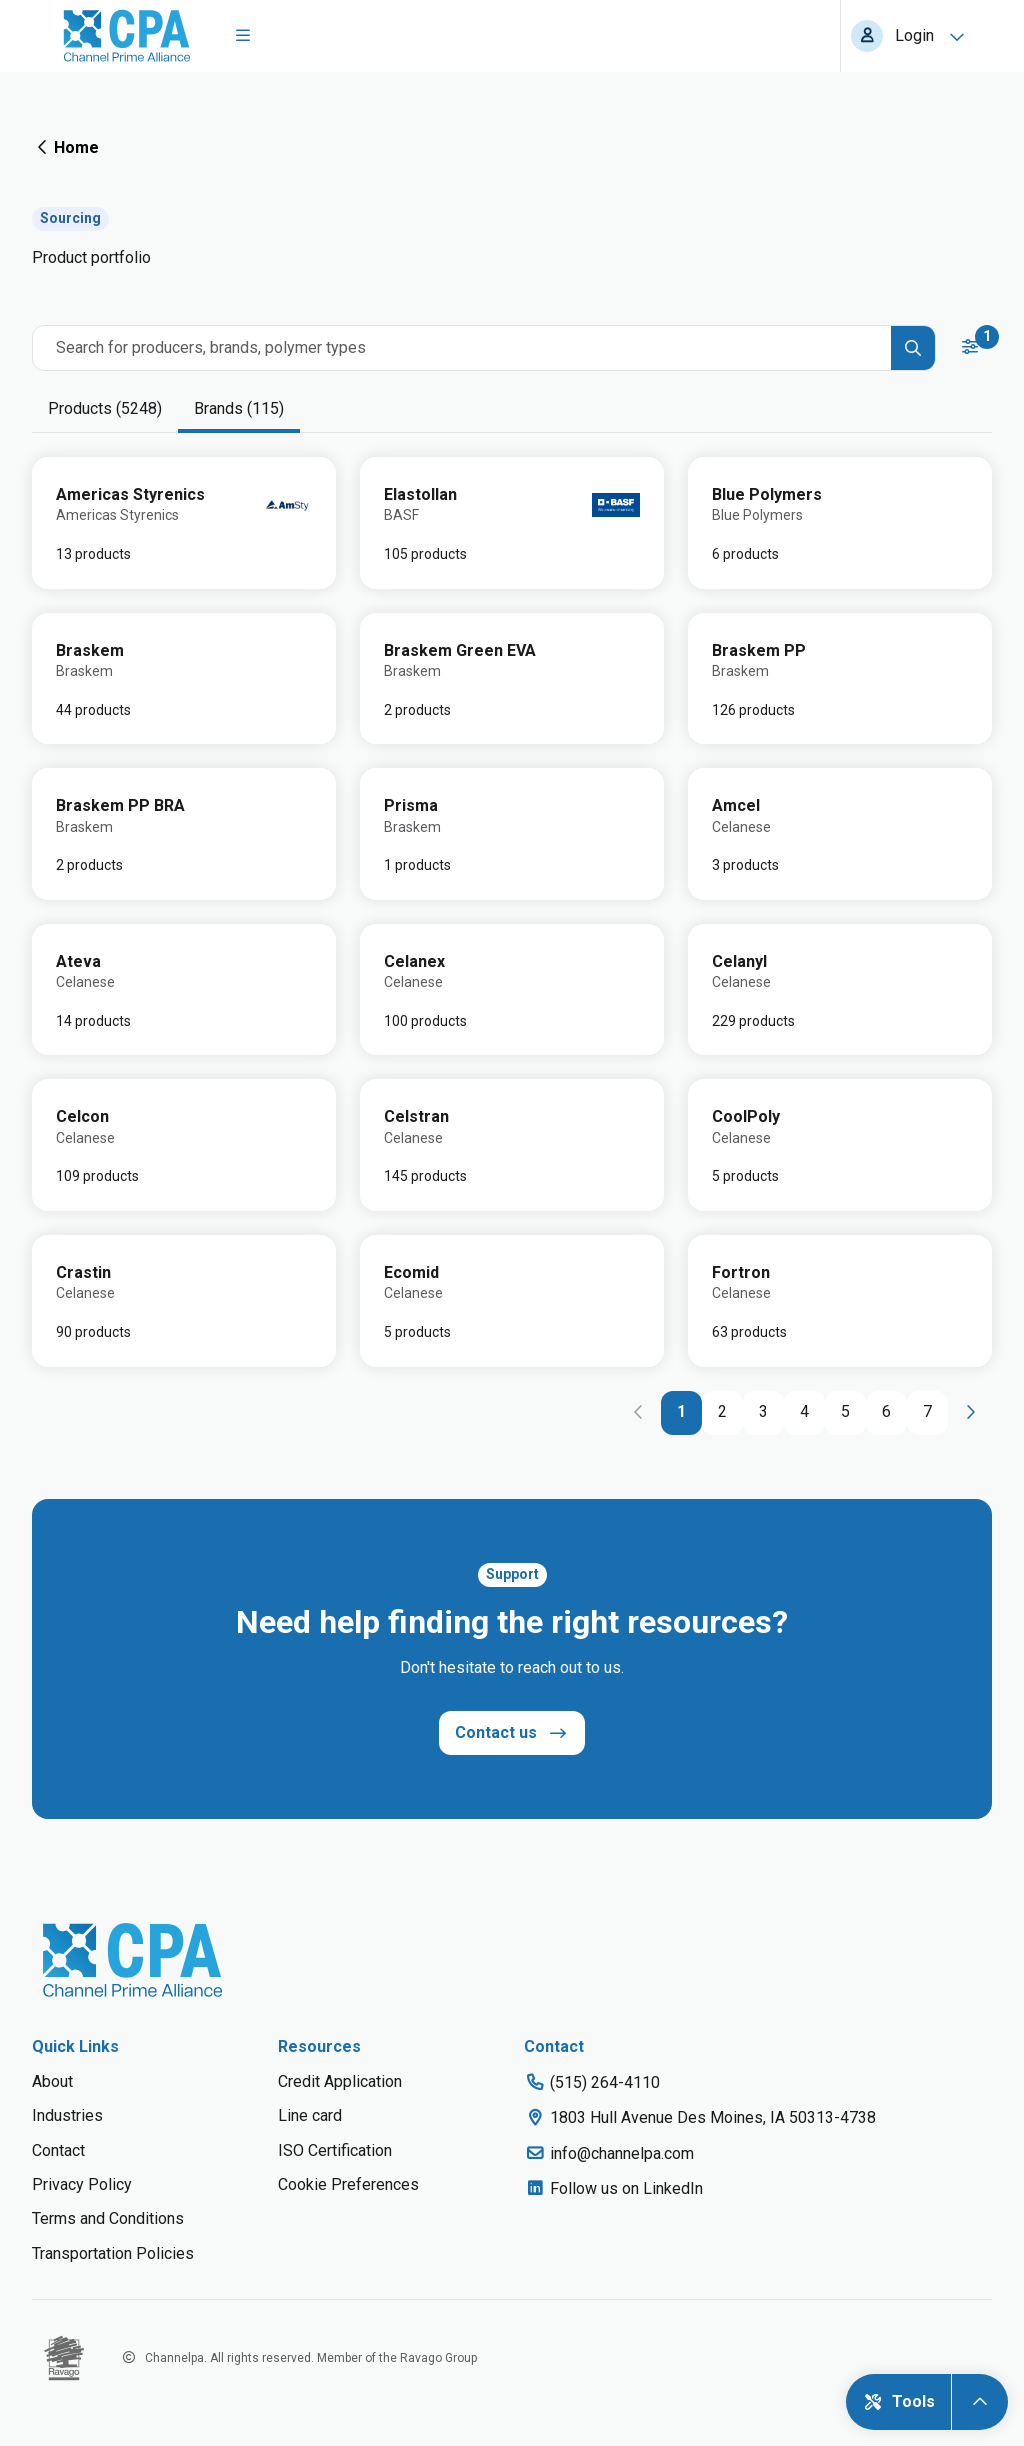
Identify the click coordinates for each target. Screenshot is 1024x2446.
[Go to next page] (970, 1413)
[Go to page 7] (927, 1413)
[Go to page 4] (804, 1413)
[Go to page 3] (763, 1413)
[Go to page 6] (886, 1413)
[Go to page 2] (722, 1413)
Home (65, 147)
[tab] (105, 410)
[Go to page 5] (845, 1413)
